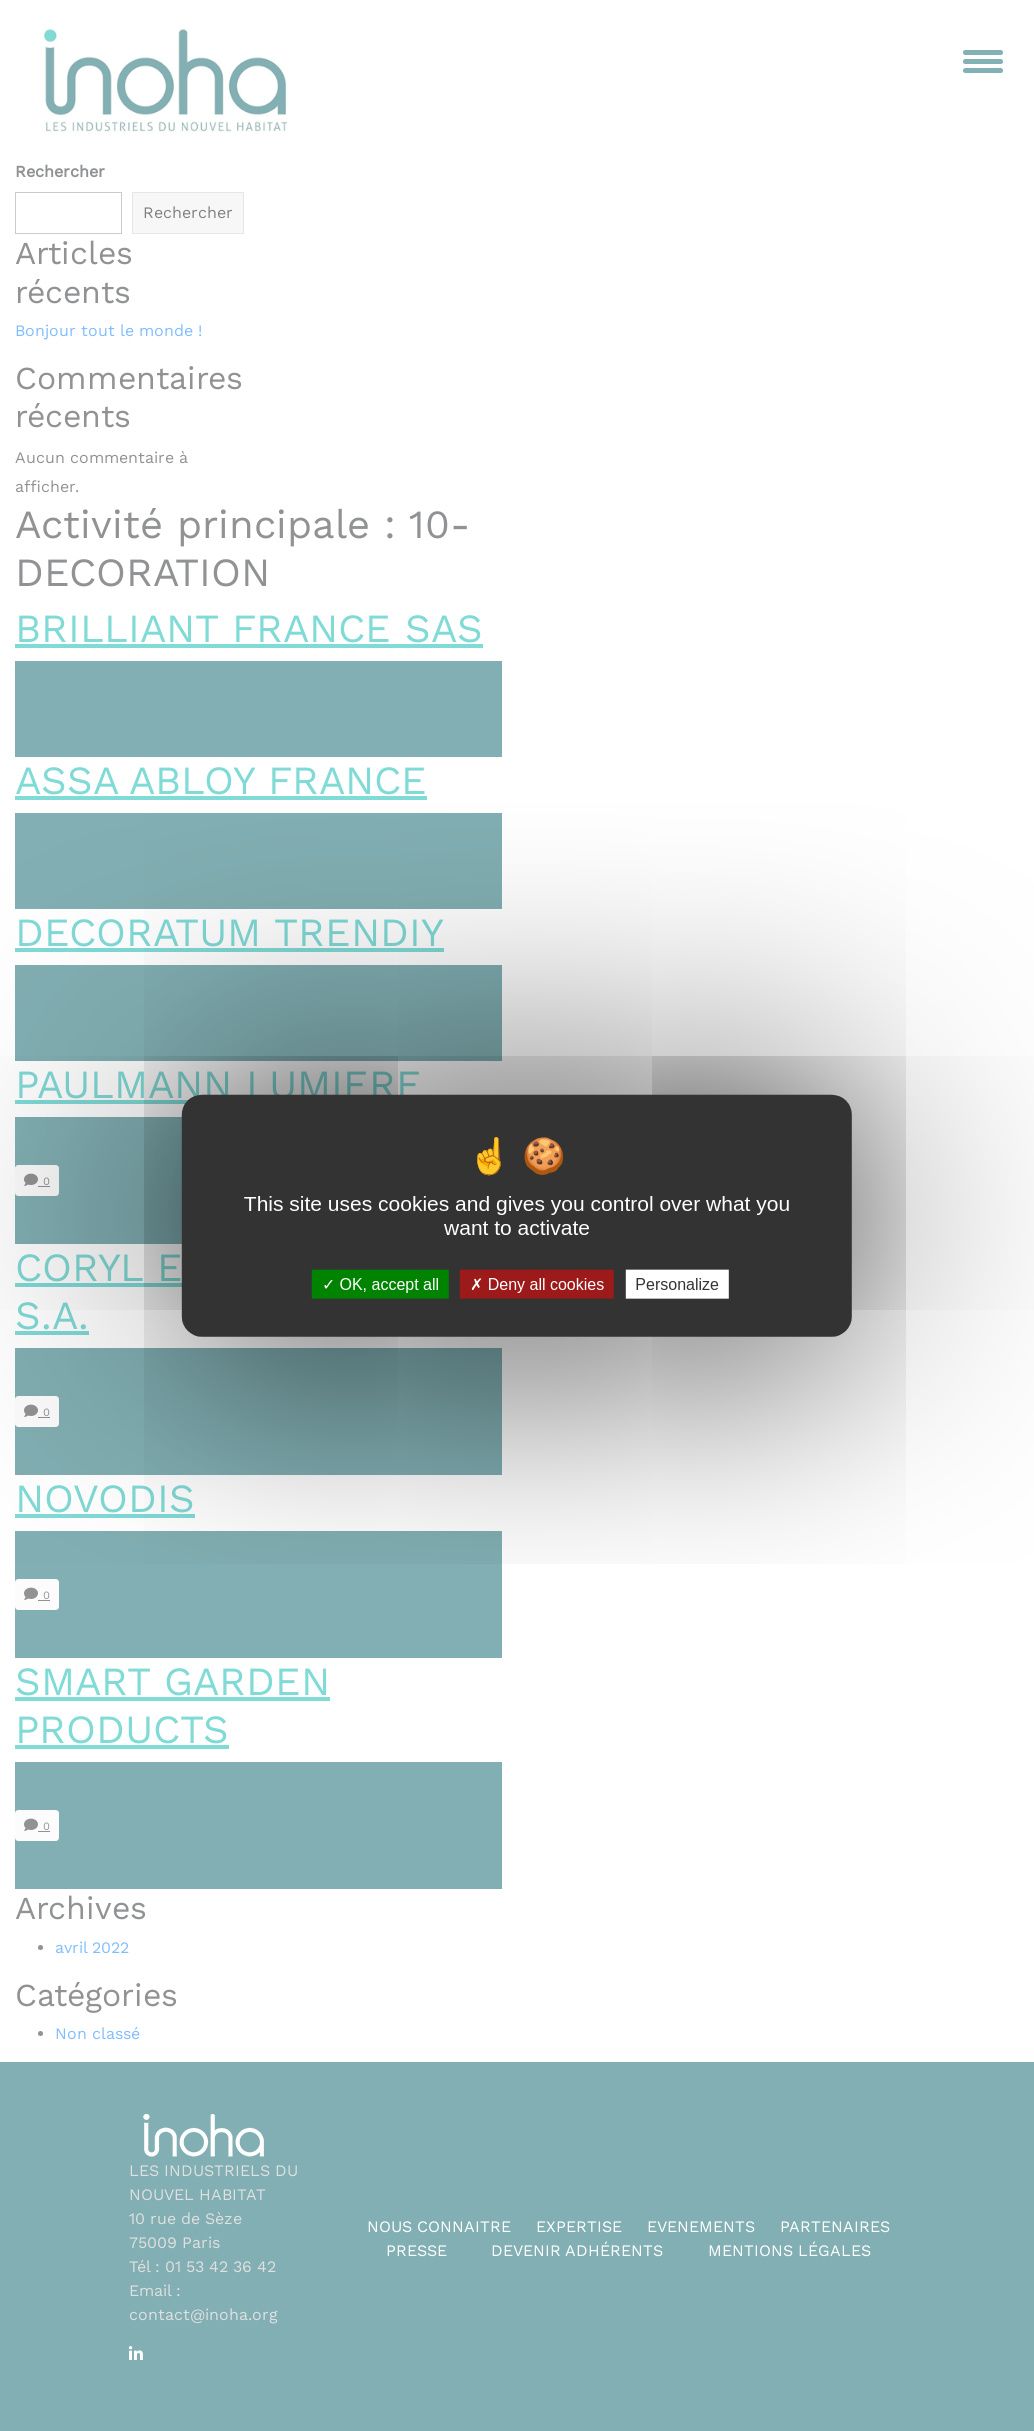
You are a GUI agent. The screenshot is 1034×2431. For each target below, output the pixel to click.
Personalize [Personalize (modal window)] (677, 1284)
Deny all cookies (537, 1284)
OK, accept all (380, 1284)
